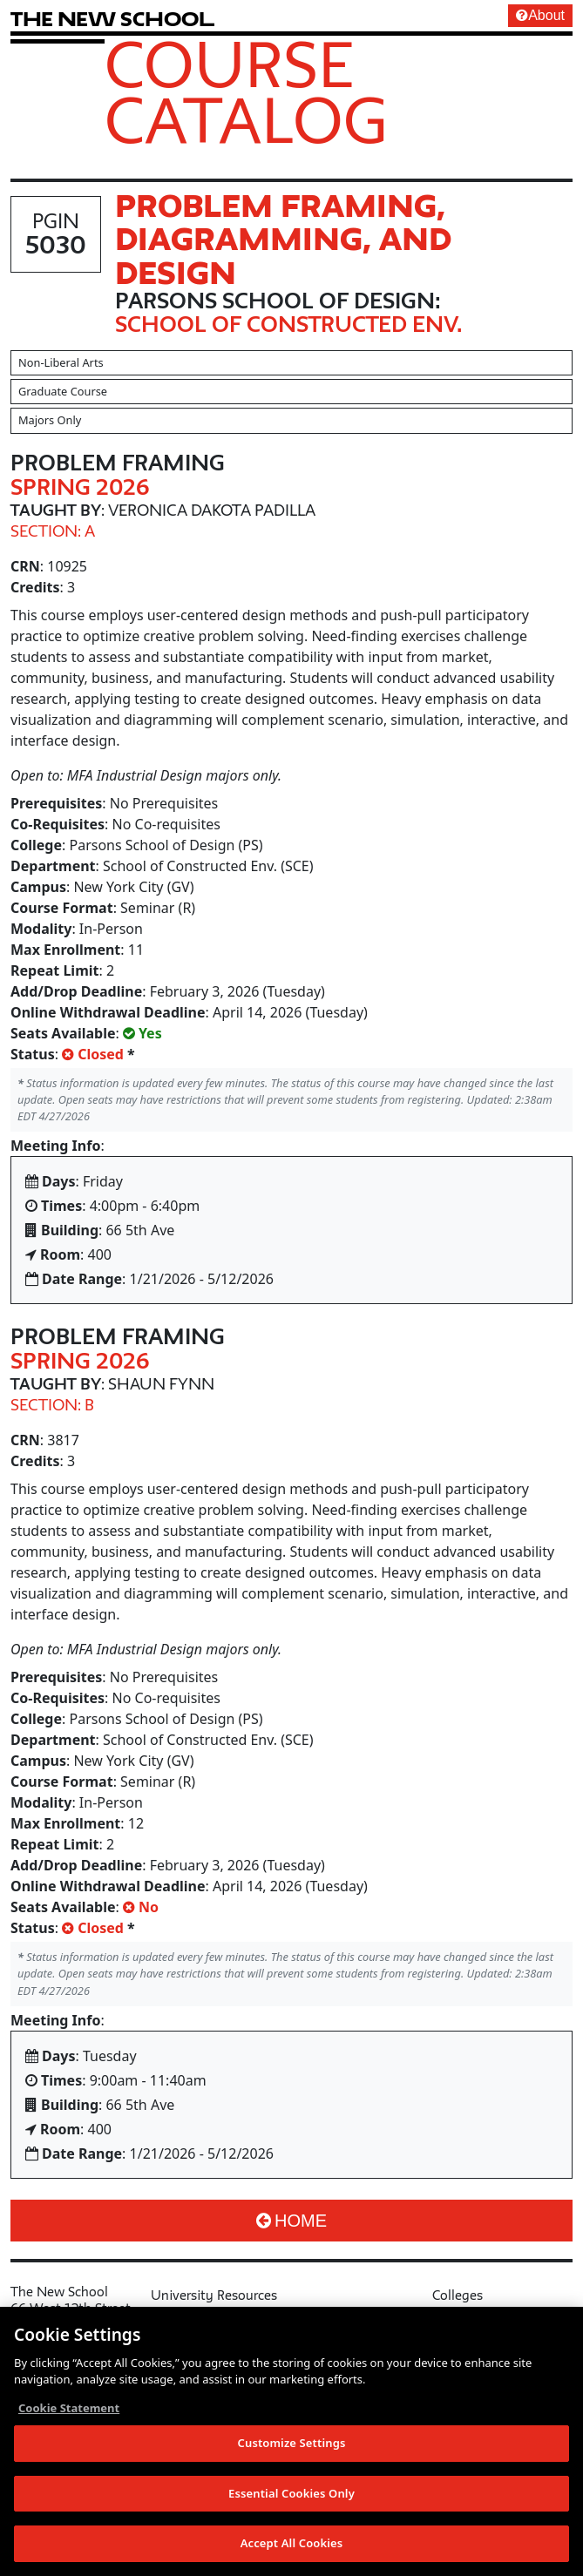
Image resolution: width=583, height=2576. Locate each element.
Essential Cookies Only (291, 2503)
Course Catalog (246, 91)
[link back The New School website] (112, 19)
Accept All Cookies (292, 2553)
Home (291, 2220)
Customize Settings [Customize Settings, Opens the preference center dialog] (292, 2453)
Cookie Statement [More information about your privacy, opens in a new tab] (68, 2417)
